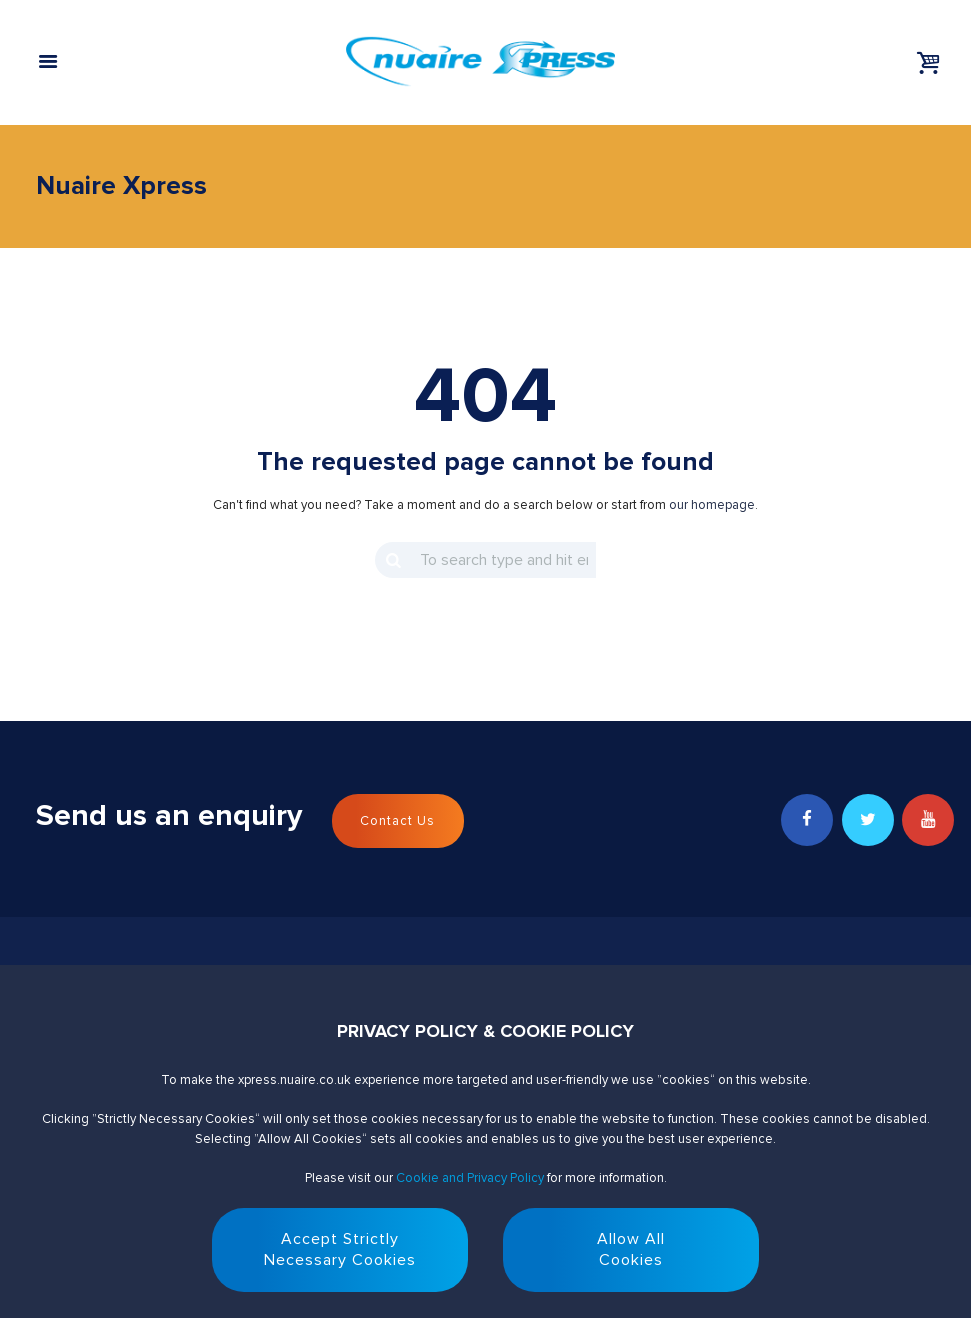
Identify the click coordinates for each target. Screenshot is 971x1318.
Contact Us (397, 821)
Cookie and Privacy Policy (470, 1178)
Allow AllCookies (631, 1249)
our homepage (712, 505)
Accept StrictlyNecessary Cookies (340, 1249)
